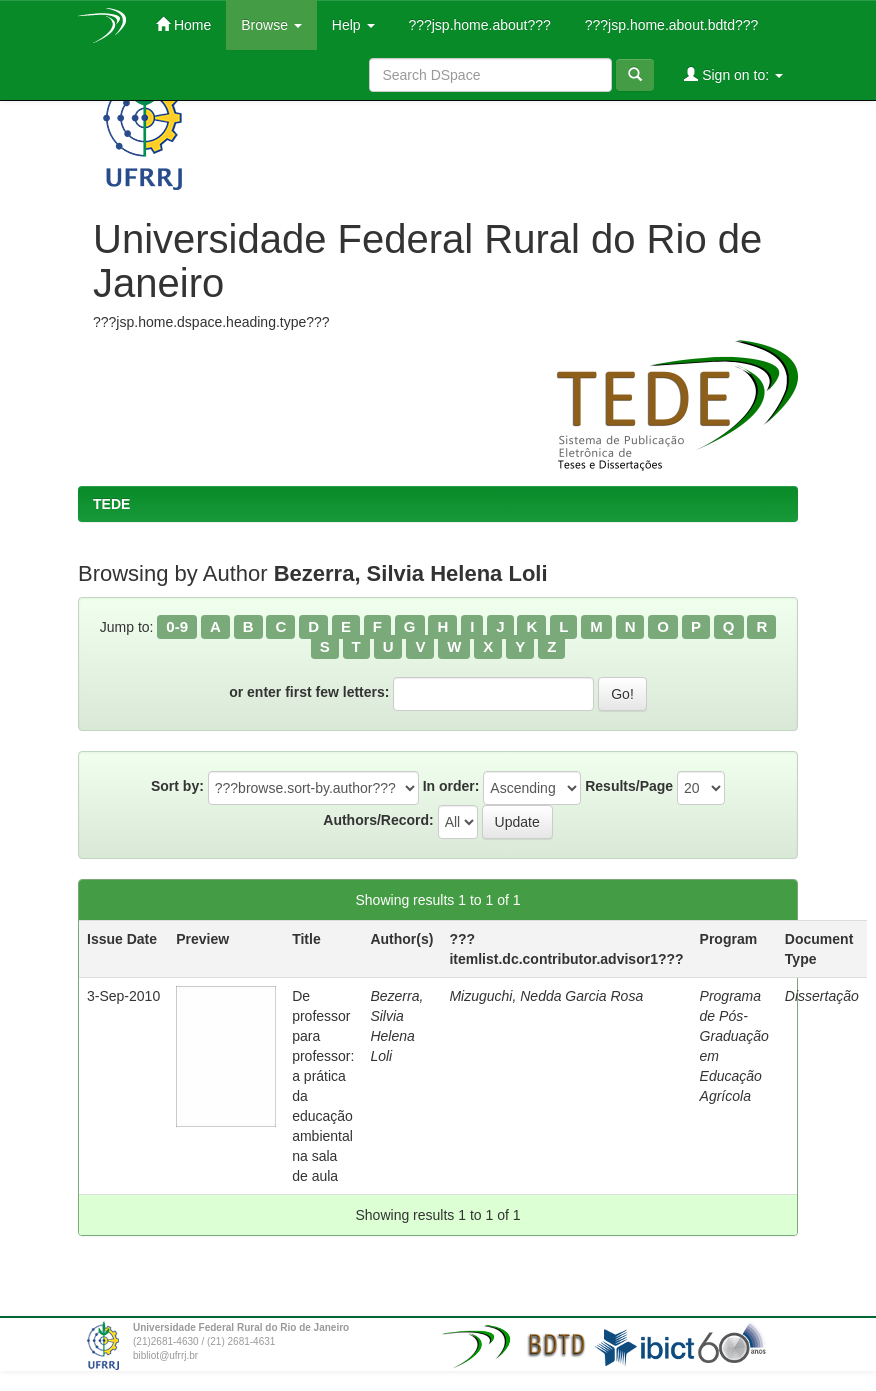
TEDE (111, 504)
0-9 (177, 626)
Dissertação (822, 996)
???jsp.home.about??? (478, 25)
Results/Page (629, 786)
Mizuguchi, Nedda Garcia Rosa (546, 996)
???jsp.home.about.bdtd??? (669, 25)
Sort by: (177, 786)
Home (183, 24)
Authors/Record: (378, 820)
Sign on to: (733, 74)
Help (353, 25)
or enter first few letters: (309, 692)
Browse (271, 25)
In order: (451, 786)
